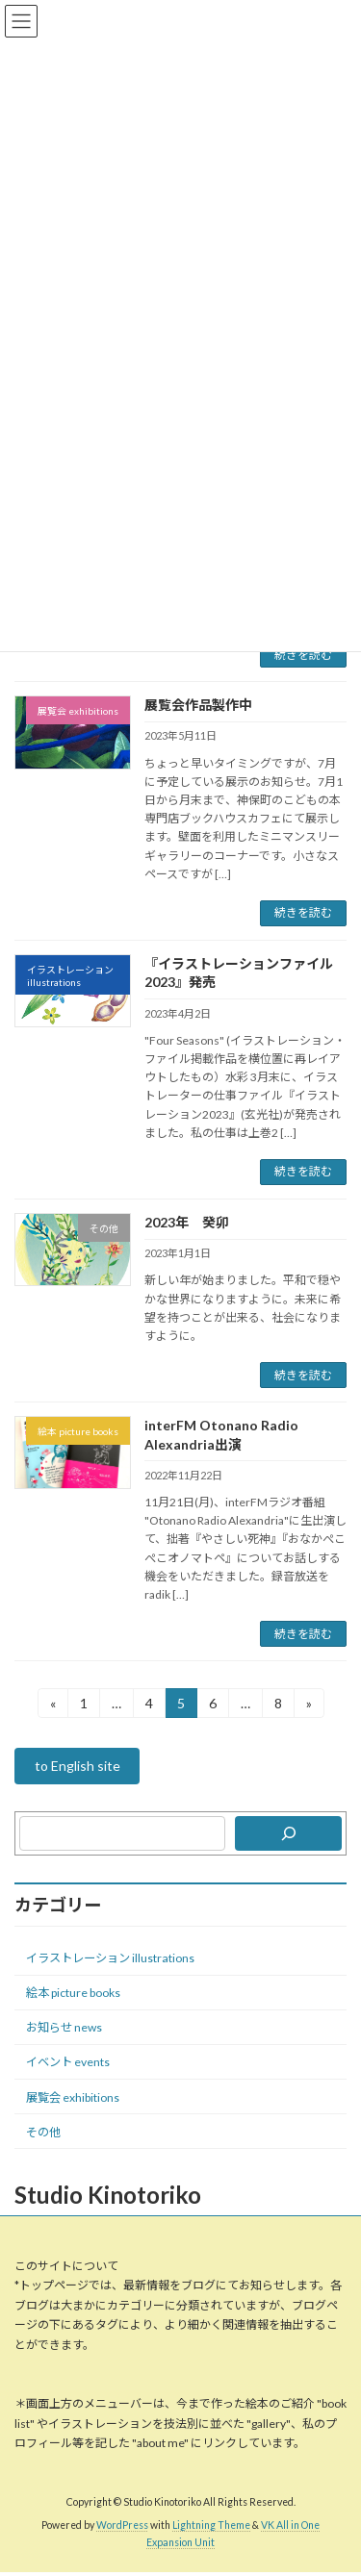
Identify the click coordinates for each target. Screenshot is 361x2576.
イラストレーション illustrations (110, 1958)
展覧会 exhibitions (72, 2097)
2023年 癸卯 (186, 1222)
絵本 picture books (73, 1992)
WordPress (122, 2526)
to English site (77, 1766)
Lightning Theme (211, 2526)
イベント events (68, 2063)
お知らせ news (64, 2027)
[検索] (288, 1833)
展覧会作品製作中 (198, 704)
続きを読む (303, 654)
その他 (43, 2132)
